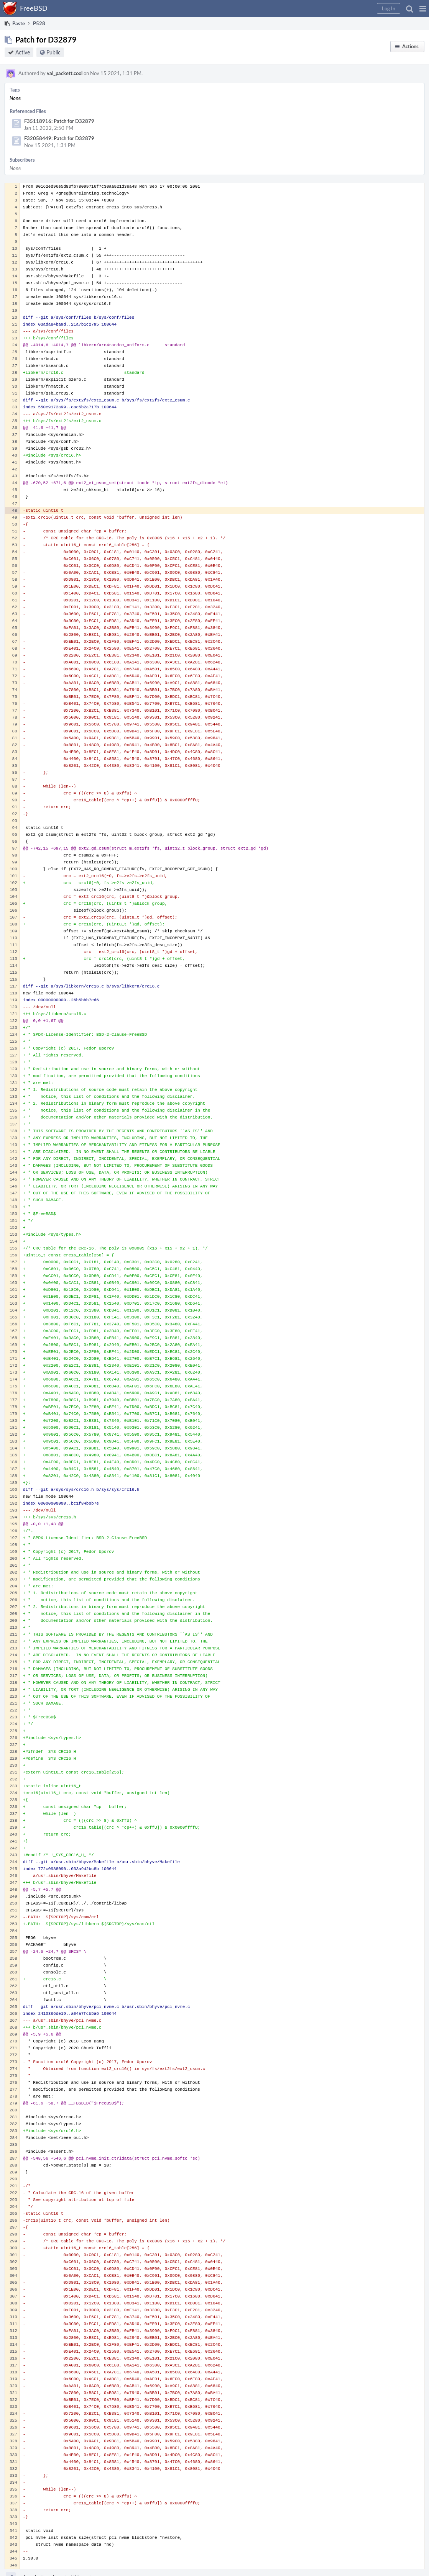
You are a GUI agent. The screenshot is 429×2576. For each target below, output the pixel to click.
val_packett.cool (64, 73)
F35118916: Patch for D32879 (59, 121)
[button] (422, 8)
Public (53, 52)
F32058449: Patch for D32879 (59, 138)
